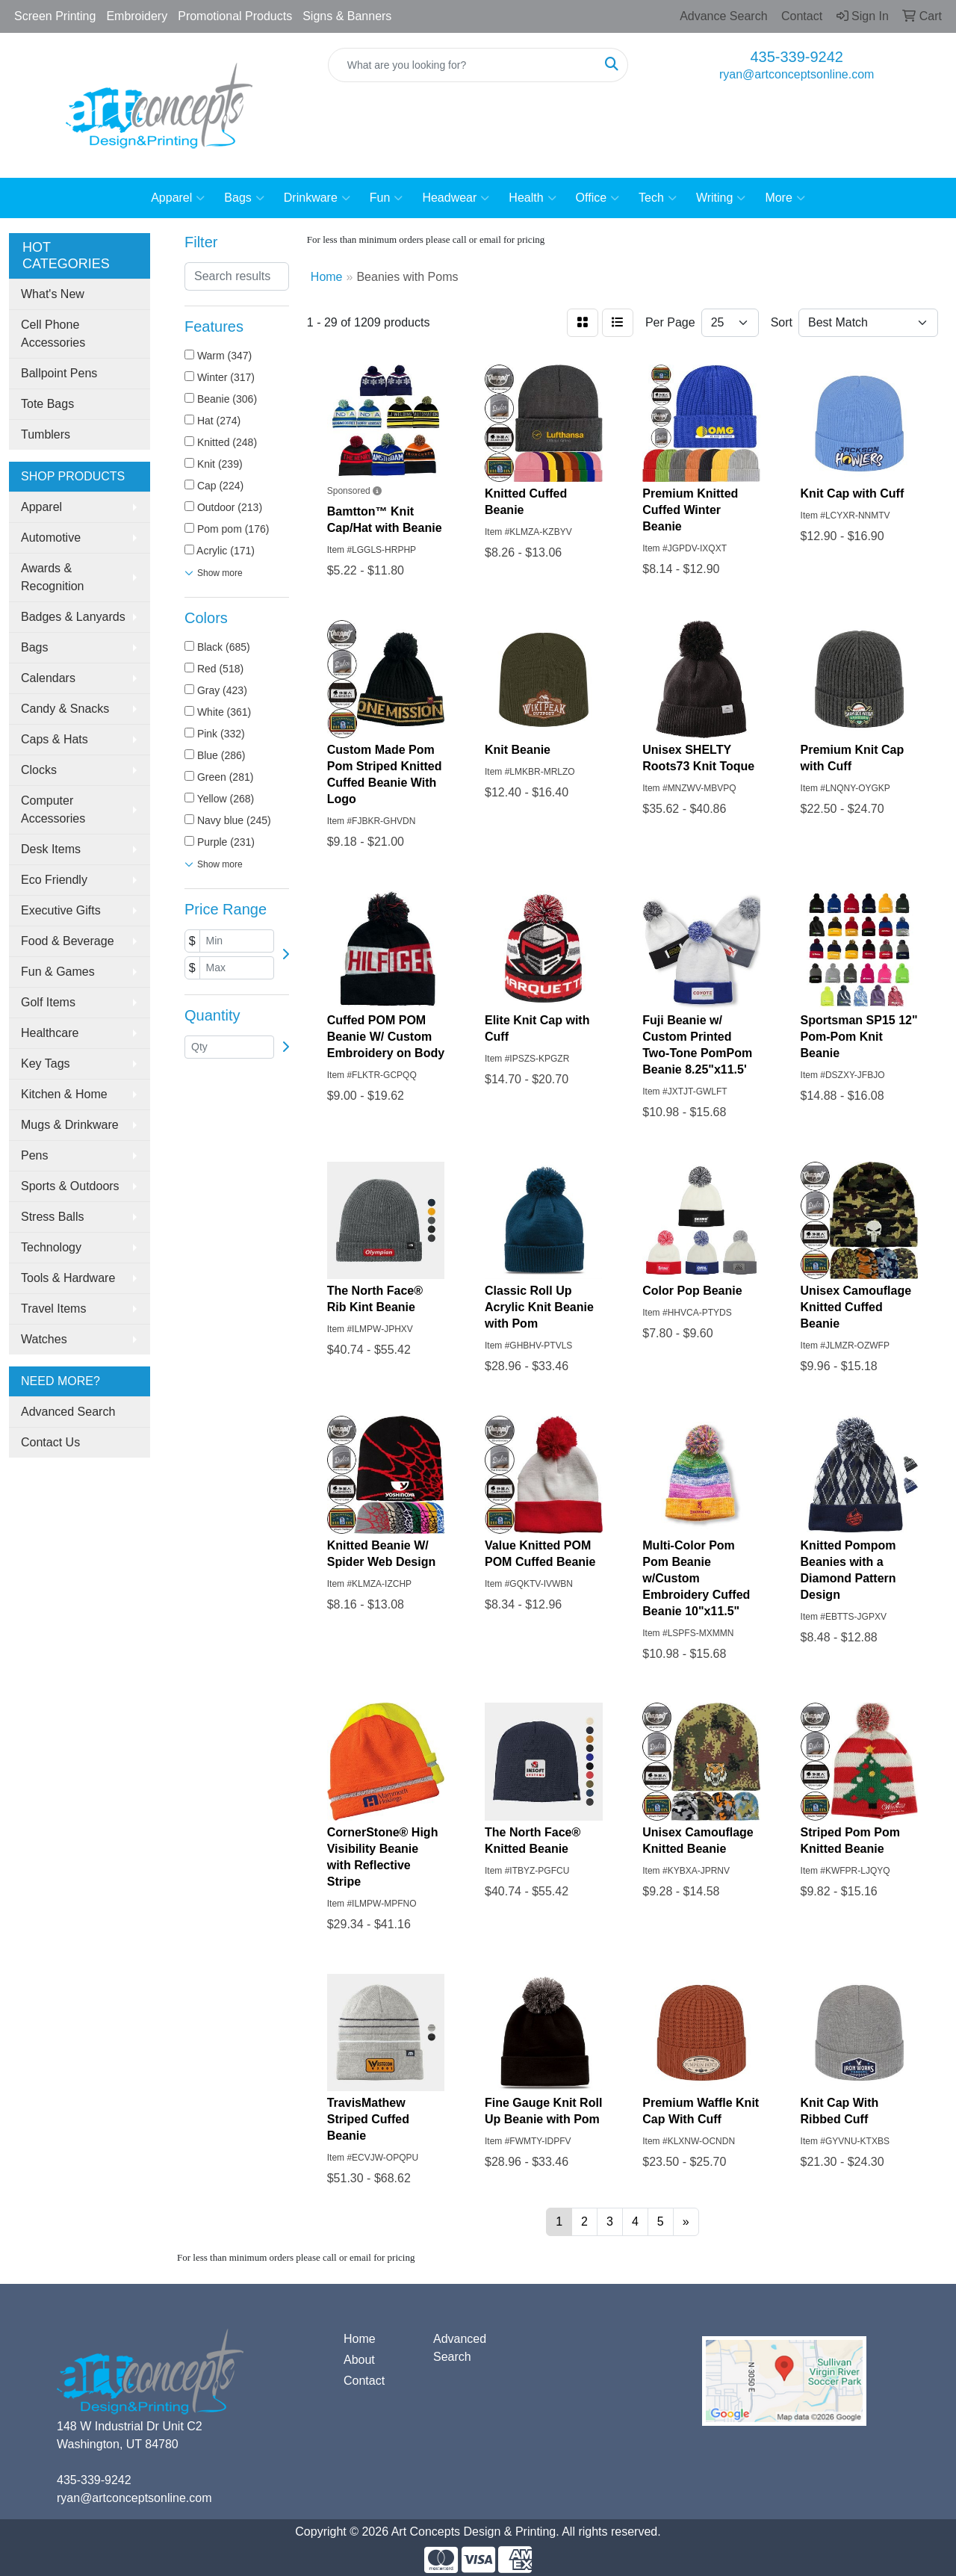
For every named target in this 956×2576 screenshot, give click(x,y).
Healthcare (49, 1033)
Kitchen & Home (64, 1094)
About (359, 2359)
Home (360, 2338)
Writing (721, 198)
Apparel (178, 198)
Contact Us (50, 1442)
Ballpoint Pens (59, 373)
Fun (386, 198)
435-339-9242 (796, 57)
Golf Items (48, 1002)
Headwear (455, 198)
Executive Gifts (61, 910)
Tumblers (45, 434)
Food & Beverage (67, 941)
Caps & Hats (54, 739)
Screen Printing (55, 16)
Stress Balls (52, 1216)
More (784, 198)
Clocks (39, 770)
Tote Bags (47, 403)
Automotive (51, 537)
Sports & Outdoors (70, 1186)
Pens (34, 1155)
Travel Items (53, 1308)
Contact (364, 2380)
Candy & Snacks (65, 708)
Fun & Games (58, 971)
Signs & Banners (346, 16)
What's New (52, 294)
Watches (44, 1339)
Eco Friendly (54, 879)
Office (598, 198)
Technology (51, 1247)
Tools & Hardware (68, 1278)
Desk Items (51, 849)
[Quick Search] (463, 65)
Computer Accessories (53, 809)
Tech (658, 198)
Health (532, 198)
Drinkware (317, 198)
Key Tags (45, 1063)
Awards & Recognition (52, 577)
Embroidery (136, 16)
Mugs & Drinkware (70, 1124)
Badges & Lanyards (73, 616)
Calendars (48, 678)
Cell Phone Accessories (53, 333)
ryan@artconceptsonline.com (796, 74)
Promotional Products (235, 16)
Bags (244, 198)
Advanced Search (68, 1411)
